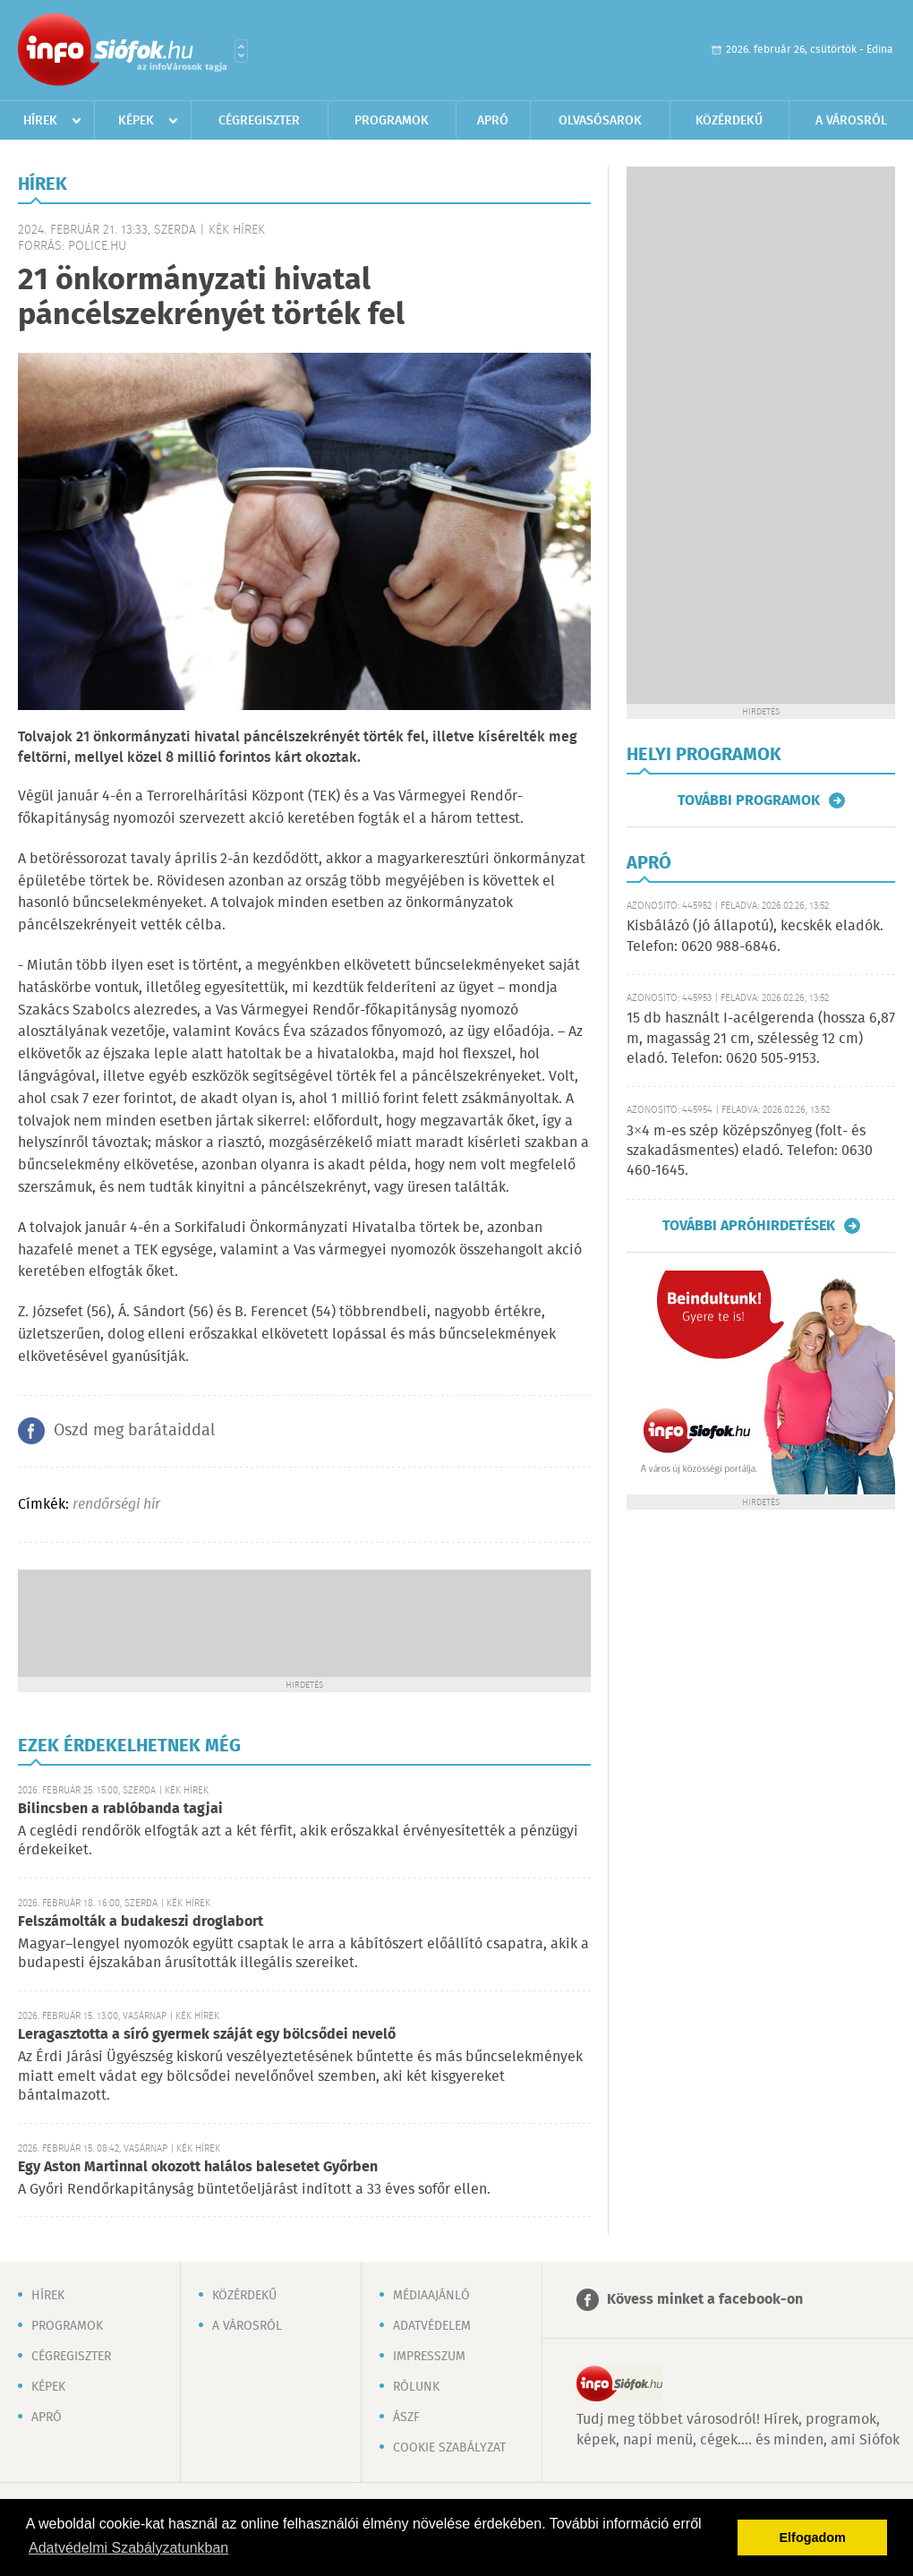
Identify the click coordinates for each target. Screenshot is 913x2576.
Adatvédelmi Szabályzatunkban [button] (128, 2547)
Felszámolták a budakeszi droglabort (140, 1922)
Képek (136, 121)
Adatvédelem (432, 2326)
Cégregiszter (259, 121)
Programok (391, 121)
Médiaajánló (431, 2296)
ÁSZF (406, 2417)
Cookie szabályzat (449, 2448)
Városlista (241, 51)
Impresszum (429, 2356)
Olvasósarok (600, 121)
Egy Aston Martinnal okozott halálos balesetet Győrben (198, 2167)
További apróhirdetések (748, 1226)
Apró (492, 121)
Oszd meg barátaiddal (134, 1430)
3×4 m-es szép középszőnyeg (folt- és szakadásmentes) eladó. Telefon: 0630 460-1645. (750, 1151)
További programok (749, 800)
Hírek (40, 121)
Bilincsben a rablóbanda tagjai (120, 1809)
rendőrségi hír (116, 1504)
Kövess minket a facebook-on (705, 2300)
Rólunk (416, 2387)
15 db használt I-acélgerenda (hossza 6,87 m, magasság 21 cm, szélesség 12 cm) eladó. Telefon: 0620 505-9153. (761, 1038)
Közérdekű (729, 121)
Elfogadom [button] (813, 2537)
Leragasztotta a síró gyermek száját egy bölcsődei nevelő (207, 2035)
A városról (851, 121)
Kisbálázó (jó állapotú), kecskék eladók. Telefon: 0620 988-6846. (755, 936)
